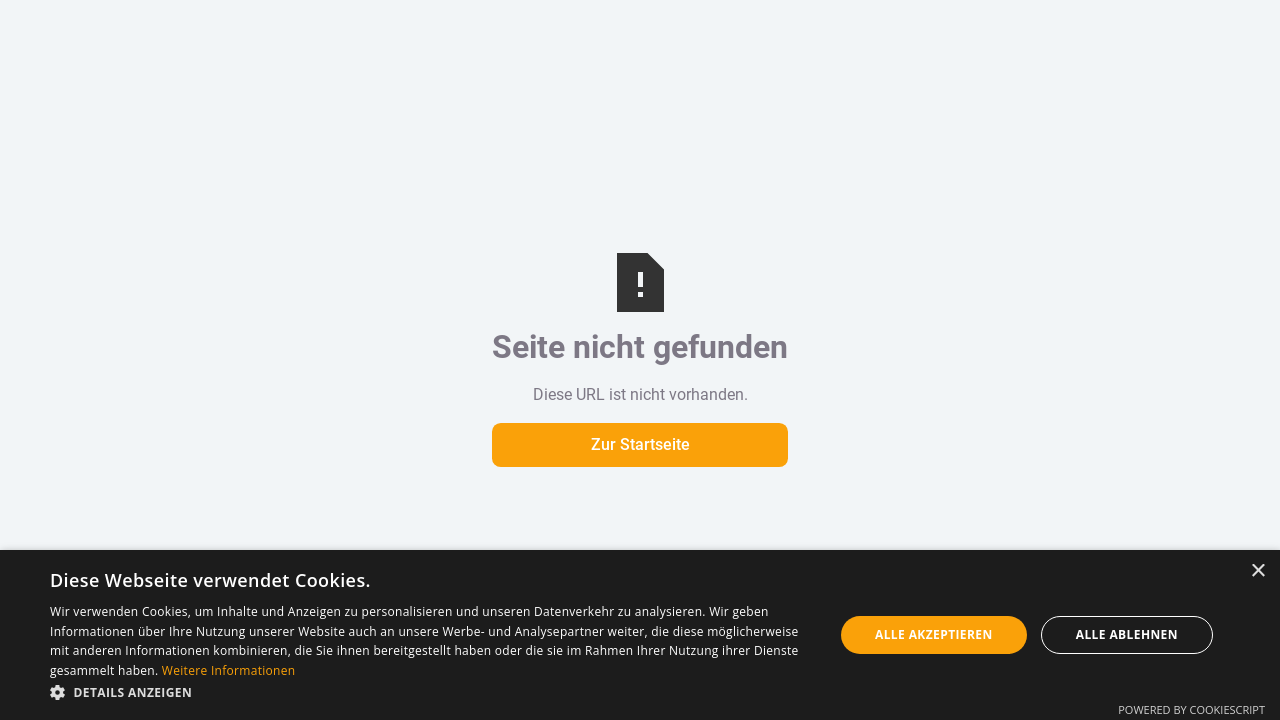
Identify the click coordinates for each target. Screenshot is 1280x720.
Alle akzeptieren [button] (934, 634)
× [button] (1257, 571)
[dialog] (640, 635)
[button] (430, 693)
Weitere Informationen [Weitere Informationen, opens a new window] (229, 670)
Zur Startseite (640, 444)
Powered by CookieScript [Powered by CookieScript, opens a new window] (1191, 709)
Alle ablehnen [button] (1127, 634)
